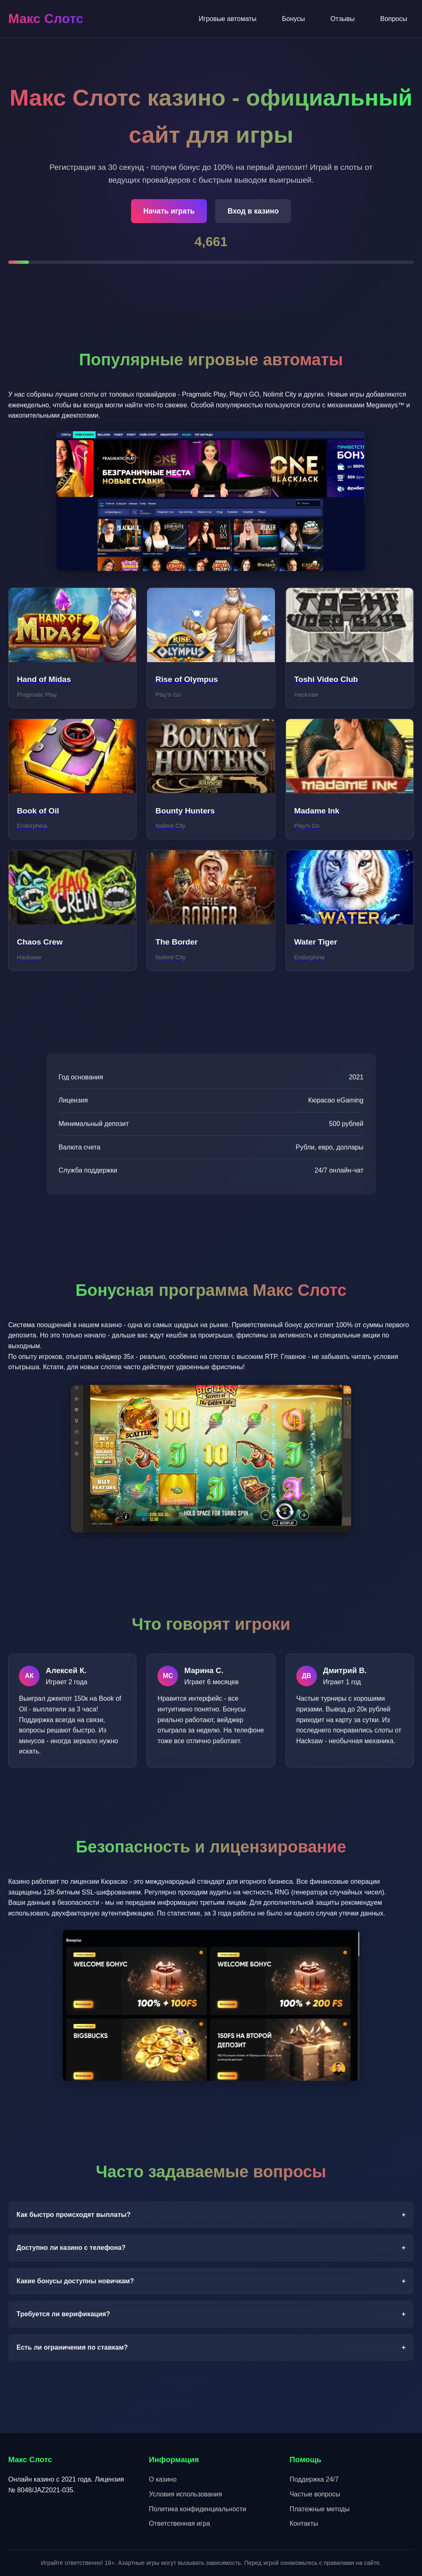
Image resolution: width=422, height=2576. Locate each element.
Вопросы (393, 18)
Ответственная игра (179, 2523)
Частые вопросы (315, 2494)
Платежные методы (320, 2509)
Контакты (304, 2523)
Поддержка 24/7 (314, 2479)
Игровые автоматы (227, 18)
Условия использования (185, 2494)
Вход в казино (253, 211)
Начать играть (169, 211)
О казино (162, 2479)
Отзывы (343, 18)
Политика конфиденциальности (197, 2509)
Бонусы (293, 18)
